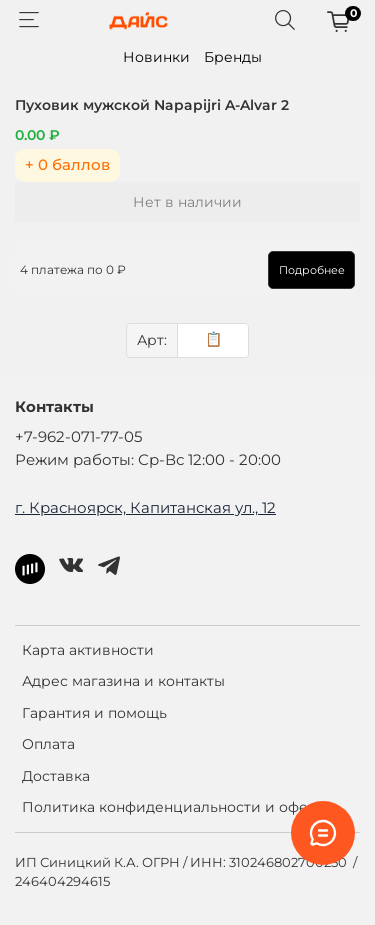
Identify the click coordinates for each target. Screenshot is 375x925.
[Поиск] (285, 21)
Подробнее (312, 270)
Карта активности (88, 650)
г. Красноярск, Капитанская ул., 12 (145, 507)
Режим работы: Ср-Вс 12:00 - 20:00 (148, 459)
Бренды (233, 57)
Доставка (56, 776)
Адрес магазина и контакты (123, 681)
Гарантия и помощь (94, 713)
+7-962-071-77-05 (78, 436)
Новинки (156, 57)
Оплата (48, 744)
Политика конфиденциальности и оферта (177, 807)
